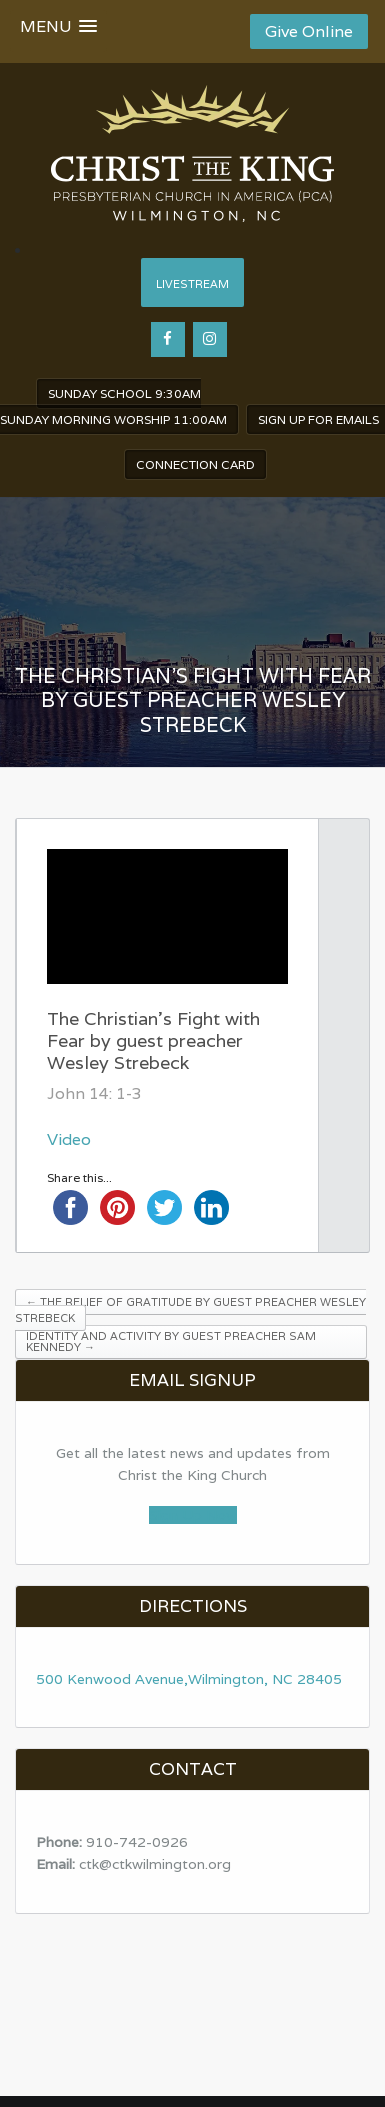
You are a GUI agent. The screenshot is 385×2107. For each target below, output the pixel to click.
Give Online (309, 31)
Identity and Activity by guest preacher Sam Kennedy (171, 1341)
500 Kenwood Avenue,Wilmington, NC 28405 (189, 1679)
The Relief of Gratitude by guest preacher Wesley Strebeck (190, 1310)
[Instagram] (210, 339)
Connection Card (195, 464)
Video (69, 1139)
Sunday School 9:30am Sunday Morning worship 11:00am (113, 406)
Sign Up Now (193, 1515)
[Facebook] (168, 339)
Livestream (192, 284)
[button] (58, 31)
